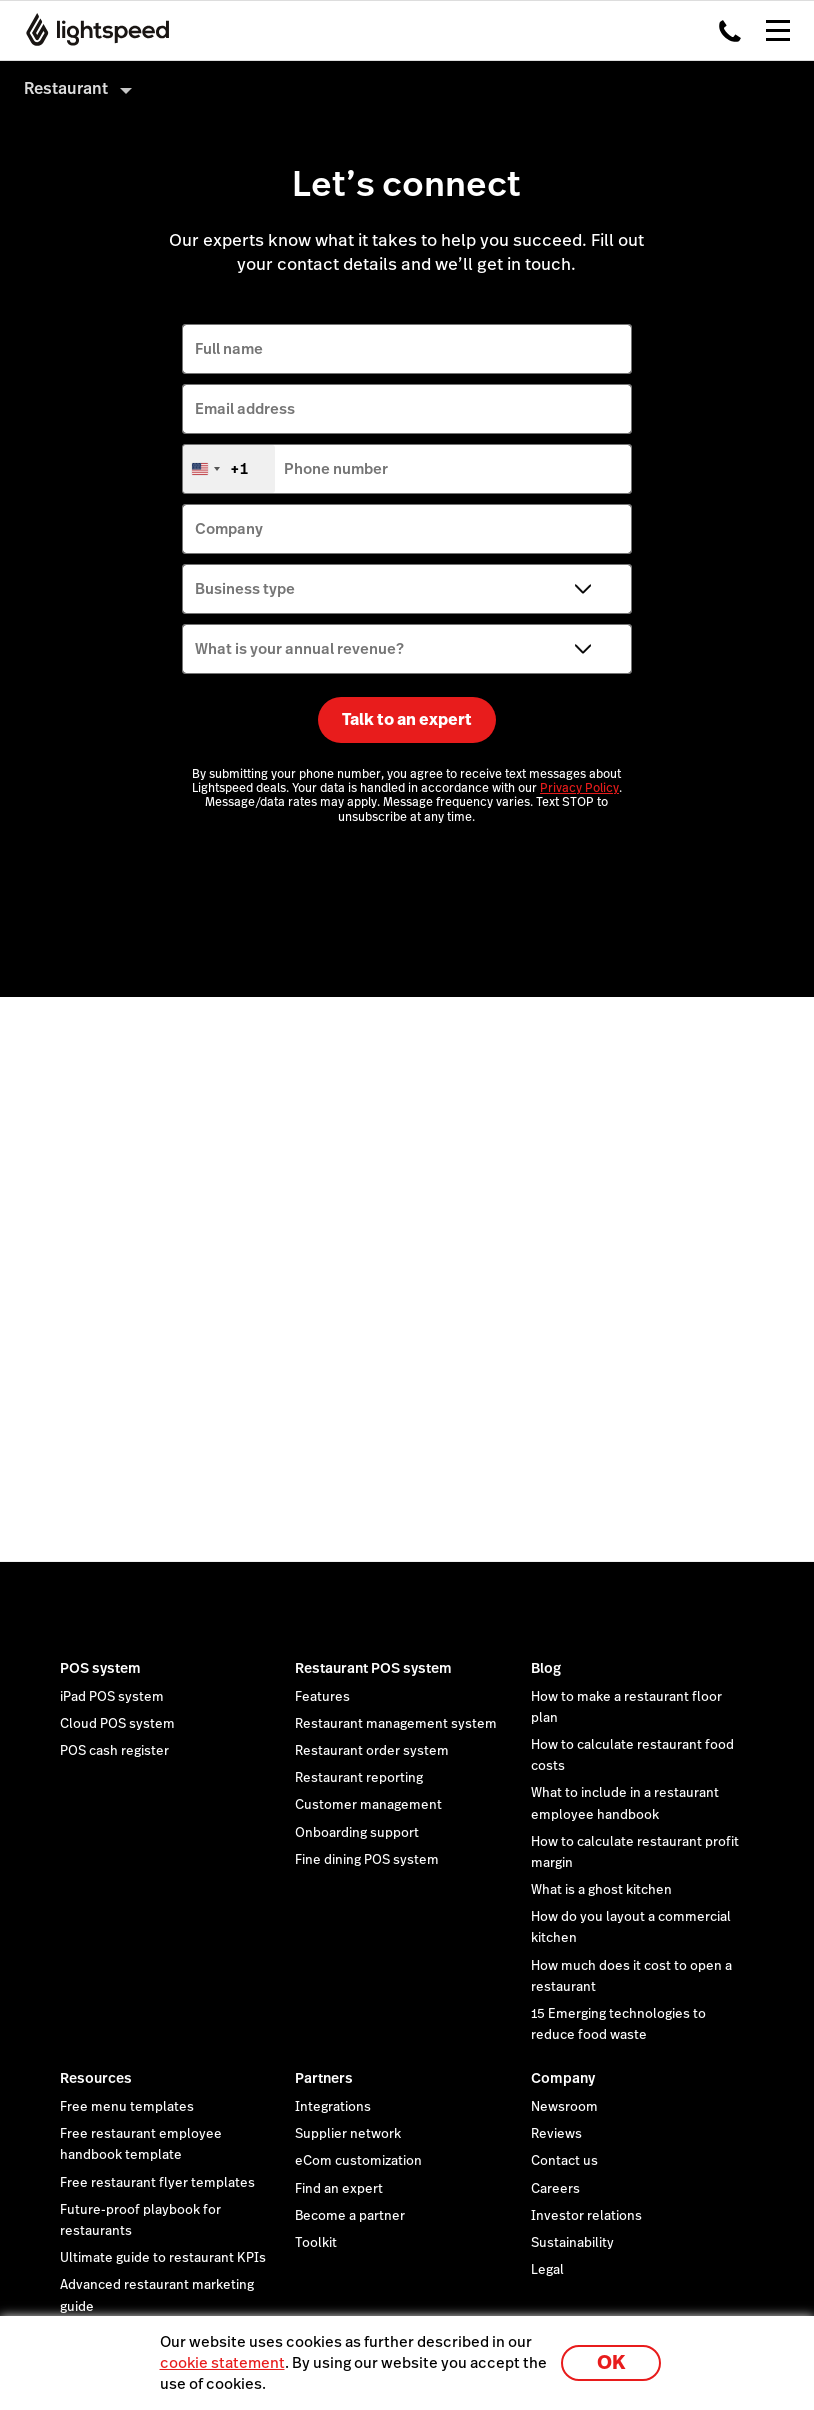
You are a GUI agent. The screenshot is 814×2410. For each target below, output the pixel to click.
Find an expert (339, 2189)
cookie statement (222, 2362)
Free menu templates (127, 2107)
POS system (100, 1668)
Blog (546, 1668)
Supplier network (348, 2134)
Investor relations (586, 2216)
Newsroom (564, 2107)
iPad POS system (112, 1697)
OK (611, 2362)
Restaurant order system (372, 1751)
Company (563, 2078)
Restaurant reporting (359, 1778)
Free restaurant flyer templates (157, 2183)
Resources (96, 2078)
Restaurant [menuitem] (66, 88)
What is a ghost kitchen (601, 1890)
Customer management (368, 1805)
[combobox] (229, 469)
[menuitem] (407, 88)
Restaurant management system (396, 1724)
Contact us (564, 2161)
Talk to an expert (407, 719)
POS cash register (114, 1751)
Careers (555, 2189)
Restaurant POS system (373, 1668)
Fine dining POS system (367, 1860)
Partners (324, 2078)
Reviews (556, 2134)
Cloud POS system (117, 1724)
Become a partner (350, 2216)
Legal (547, 2270)
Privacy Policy (579, 788)
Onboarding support (357, 1833)
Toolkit (316, 2243)
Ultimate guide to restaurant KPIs (163, 2258)
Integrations (333, 2107)
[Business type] (407, 589)
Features (322, 1697)
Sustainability (572, 2243)
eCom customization (358, 2161)
